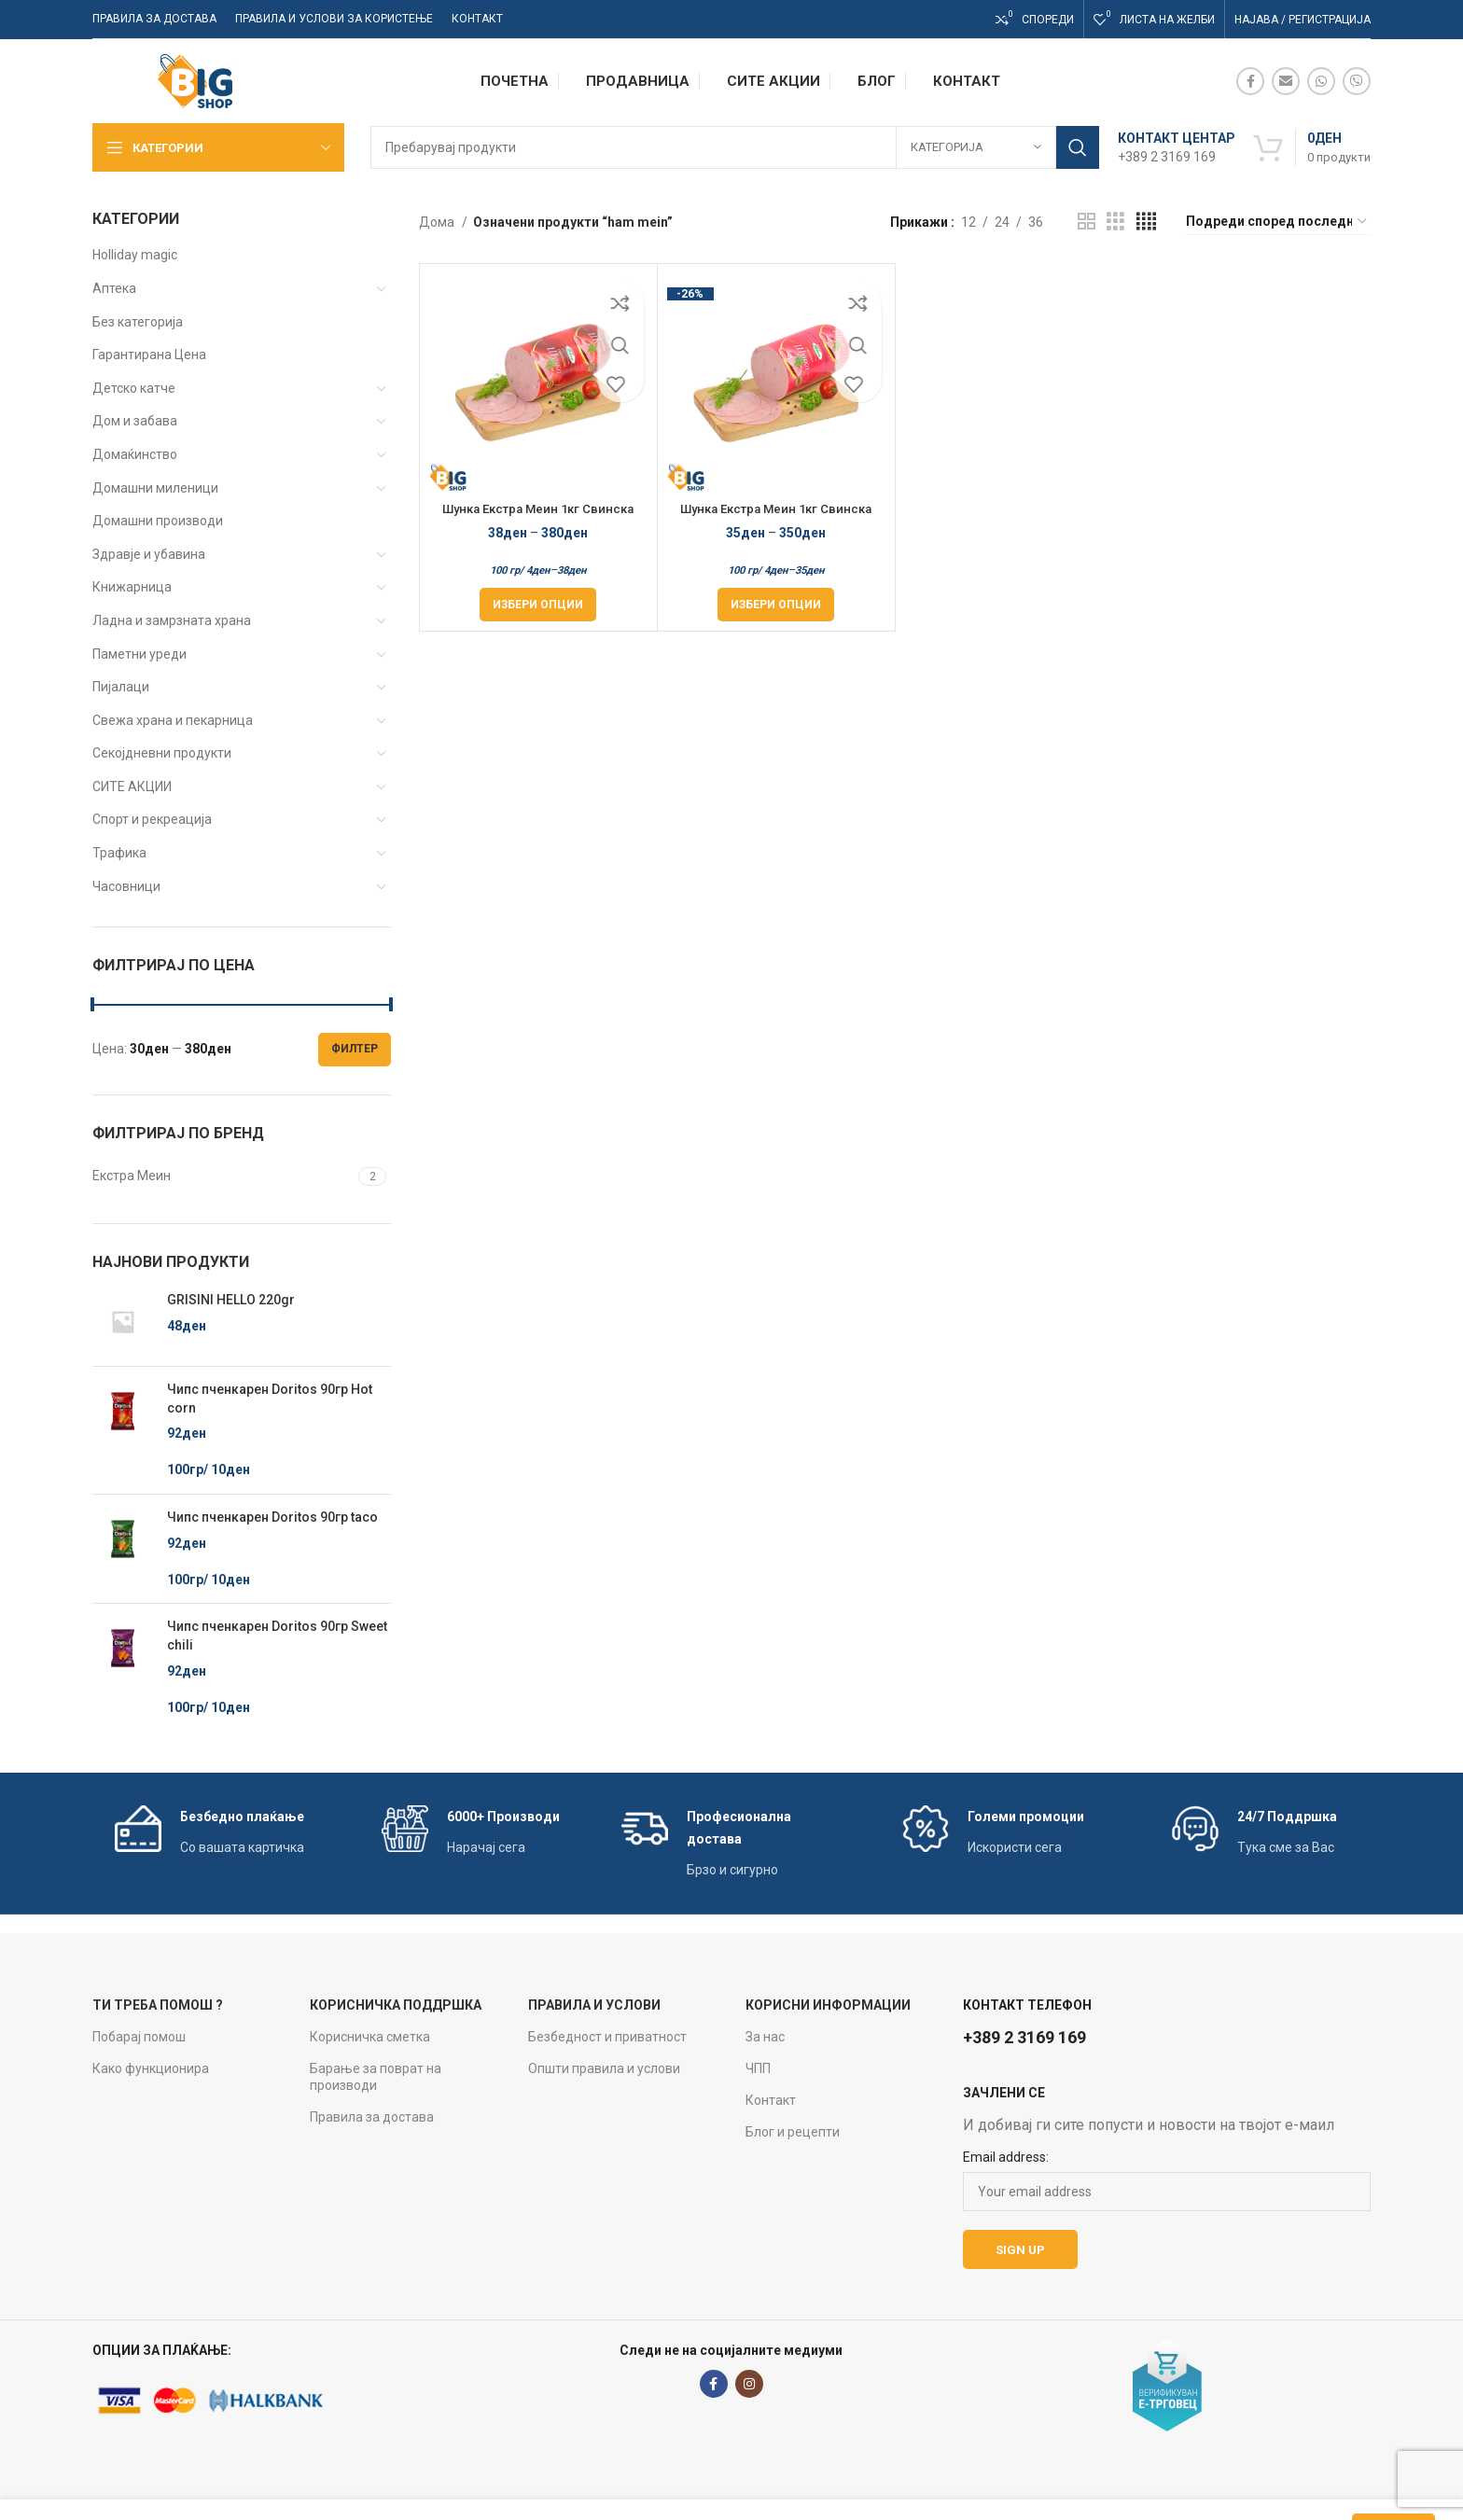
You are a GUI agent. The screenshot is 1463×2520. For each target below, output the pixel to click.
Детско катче (133, 388)
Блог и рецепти (792, 2131)
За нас (765, 2036)
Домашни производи (157, 520)
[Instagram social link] (749, 2384)
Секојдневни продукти (161, 752)
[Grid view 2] (1086, 221)
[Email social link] (1286, 81)
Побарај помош (139, 2036)
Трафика (119, 852)
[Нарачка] (1277, 222)
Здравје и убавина (148, 554)
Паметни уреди (139, 654)
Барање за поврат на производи (375, 2077)
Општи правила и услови (604, 2068)
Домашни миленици (155, 487)
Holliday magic (134, 254)
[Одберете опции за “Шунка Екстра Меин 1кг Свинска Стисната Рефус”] (538, 604)
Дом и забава (134, 420)
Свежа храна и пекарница (172, 720)
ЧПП (758, 2068)
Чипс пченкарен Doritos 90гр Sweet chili (277, 1635)
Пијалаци (120, 686)
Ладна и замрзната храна (171, 620)
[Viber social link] (1357, 81)
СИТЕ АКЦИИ (132, 786)
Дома (438, 222)
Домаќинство (134, 454)
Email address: (1006, 2157)
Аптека (114, 288)
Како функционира (150, 2068)
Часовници (126, 886)
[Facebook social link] (1250, 81)
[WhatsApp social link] (1321, 81)
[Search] (734, 147)
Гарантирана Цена (149, 354)
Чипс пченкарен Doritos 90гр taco (272, 1517)
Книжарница (132, 586)
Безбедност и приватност (607, 2036)
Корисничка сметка (370, 2036)
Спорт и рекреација (152, 819)
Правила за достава (372, 2116)
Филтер (354, 1048)
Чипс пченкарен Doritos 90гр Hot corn (269, 1398)
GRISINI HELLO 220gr (231, 1299)
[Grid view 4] (1146, 221)
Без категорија (137, 321)
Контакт (770, 2100)
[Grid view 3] (1115, 221)
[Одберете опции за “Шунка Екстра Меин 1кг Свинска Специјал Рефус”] (776, 604)
